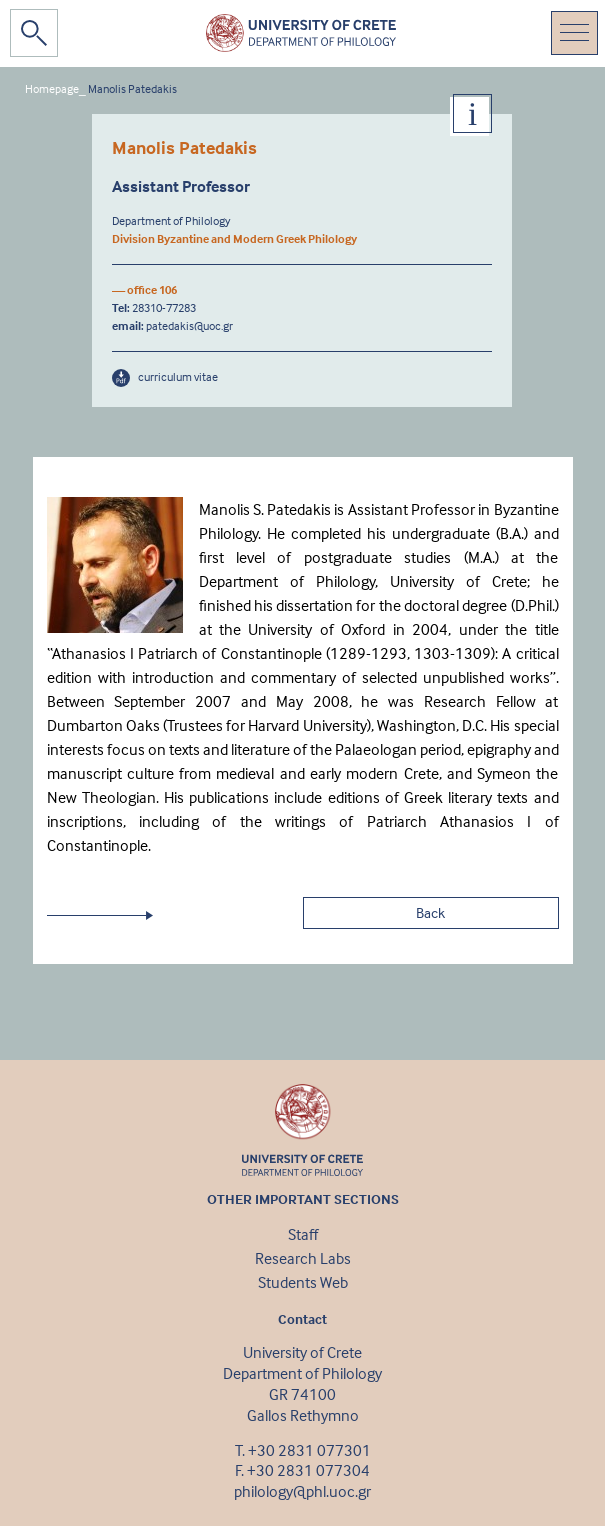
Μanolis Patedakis (132, 88)
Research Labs (303, 1258)
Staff (303, 1234)
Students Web (303, 1282)
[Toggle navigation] (574, 33)
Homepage (52, 88)
